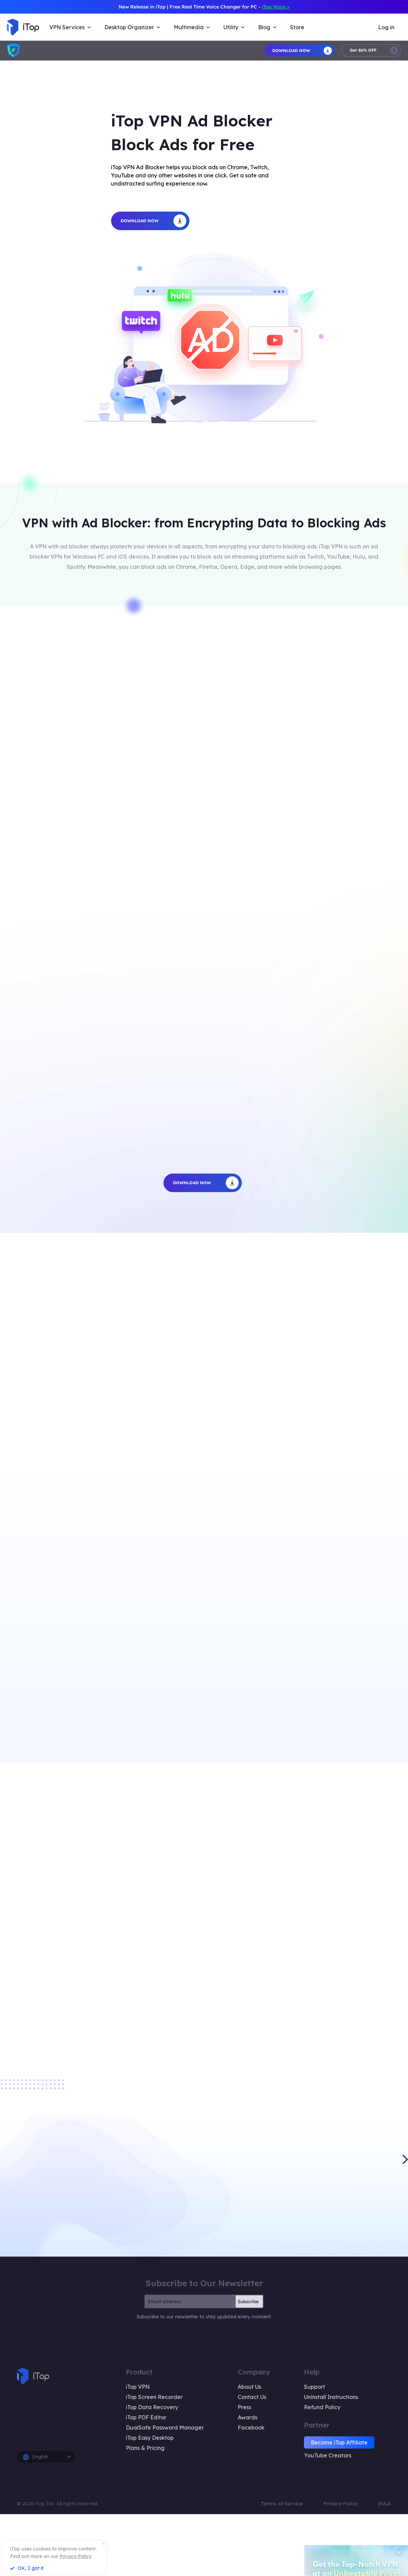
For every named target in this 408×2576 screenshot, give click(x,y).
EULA (384, 2504)
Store (297, 27)
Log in (386, 27)
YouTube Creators (327, 2455)
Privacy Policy (340, 2504)
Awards (247, 2417)
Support (314, 2386)
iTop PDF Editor (146, 2417)
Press (244, 2407)
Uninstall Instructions (331, 2397)
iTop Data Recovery (152, 2407)
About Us (249, 2386)
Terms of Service (282, 2504)
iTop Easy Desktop (150, 2437)
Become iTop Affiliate (339, 2442)
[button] (405, 2159)
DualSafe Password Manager (165, 2427)
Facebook (251, 2427)
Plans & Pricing (145, 2447)
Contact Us (252, 2397)
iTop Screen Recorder (154, 2397)
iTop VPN (138, 2386)
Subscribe (248, 2301)
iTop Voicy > (275, 7)
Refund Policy (322, 2407)
